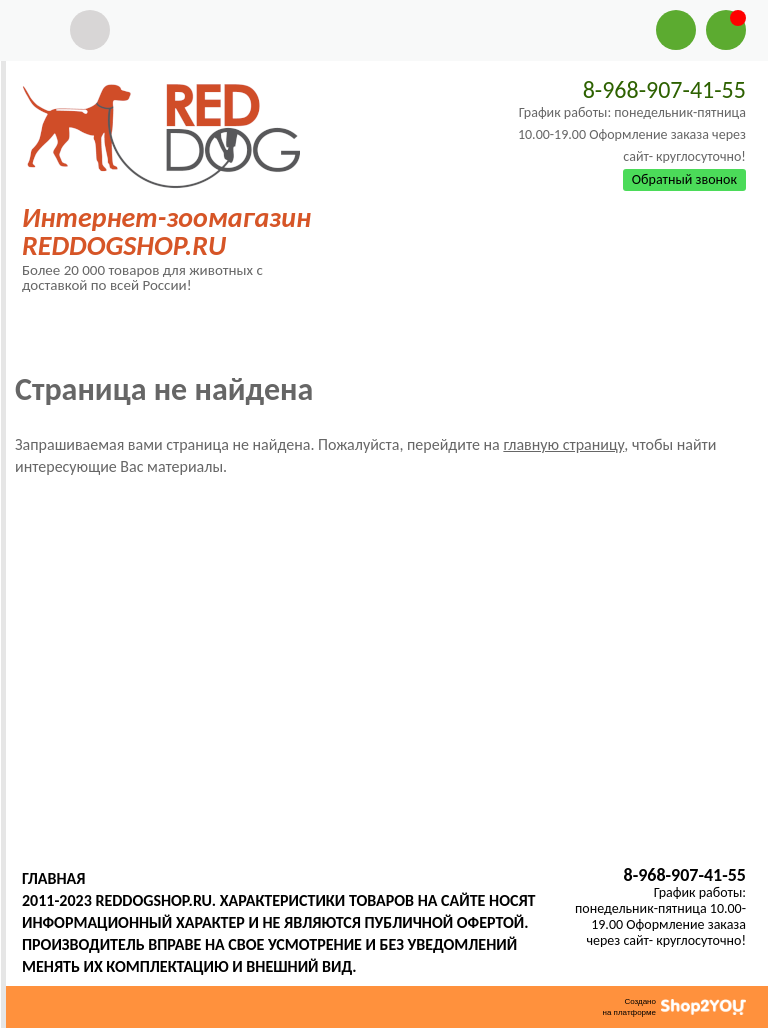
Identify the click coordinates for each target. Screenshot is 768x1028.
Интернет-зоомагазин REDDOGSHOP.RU (166, 231)
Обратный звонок (684, 179)
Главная (53, 878)
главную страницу (563, 444)
